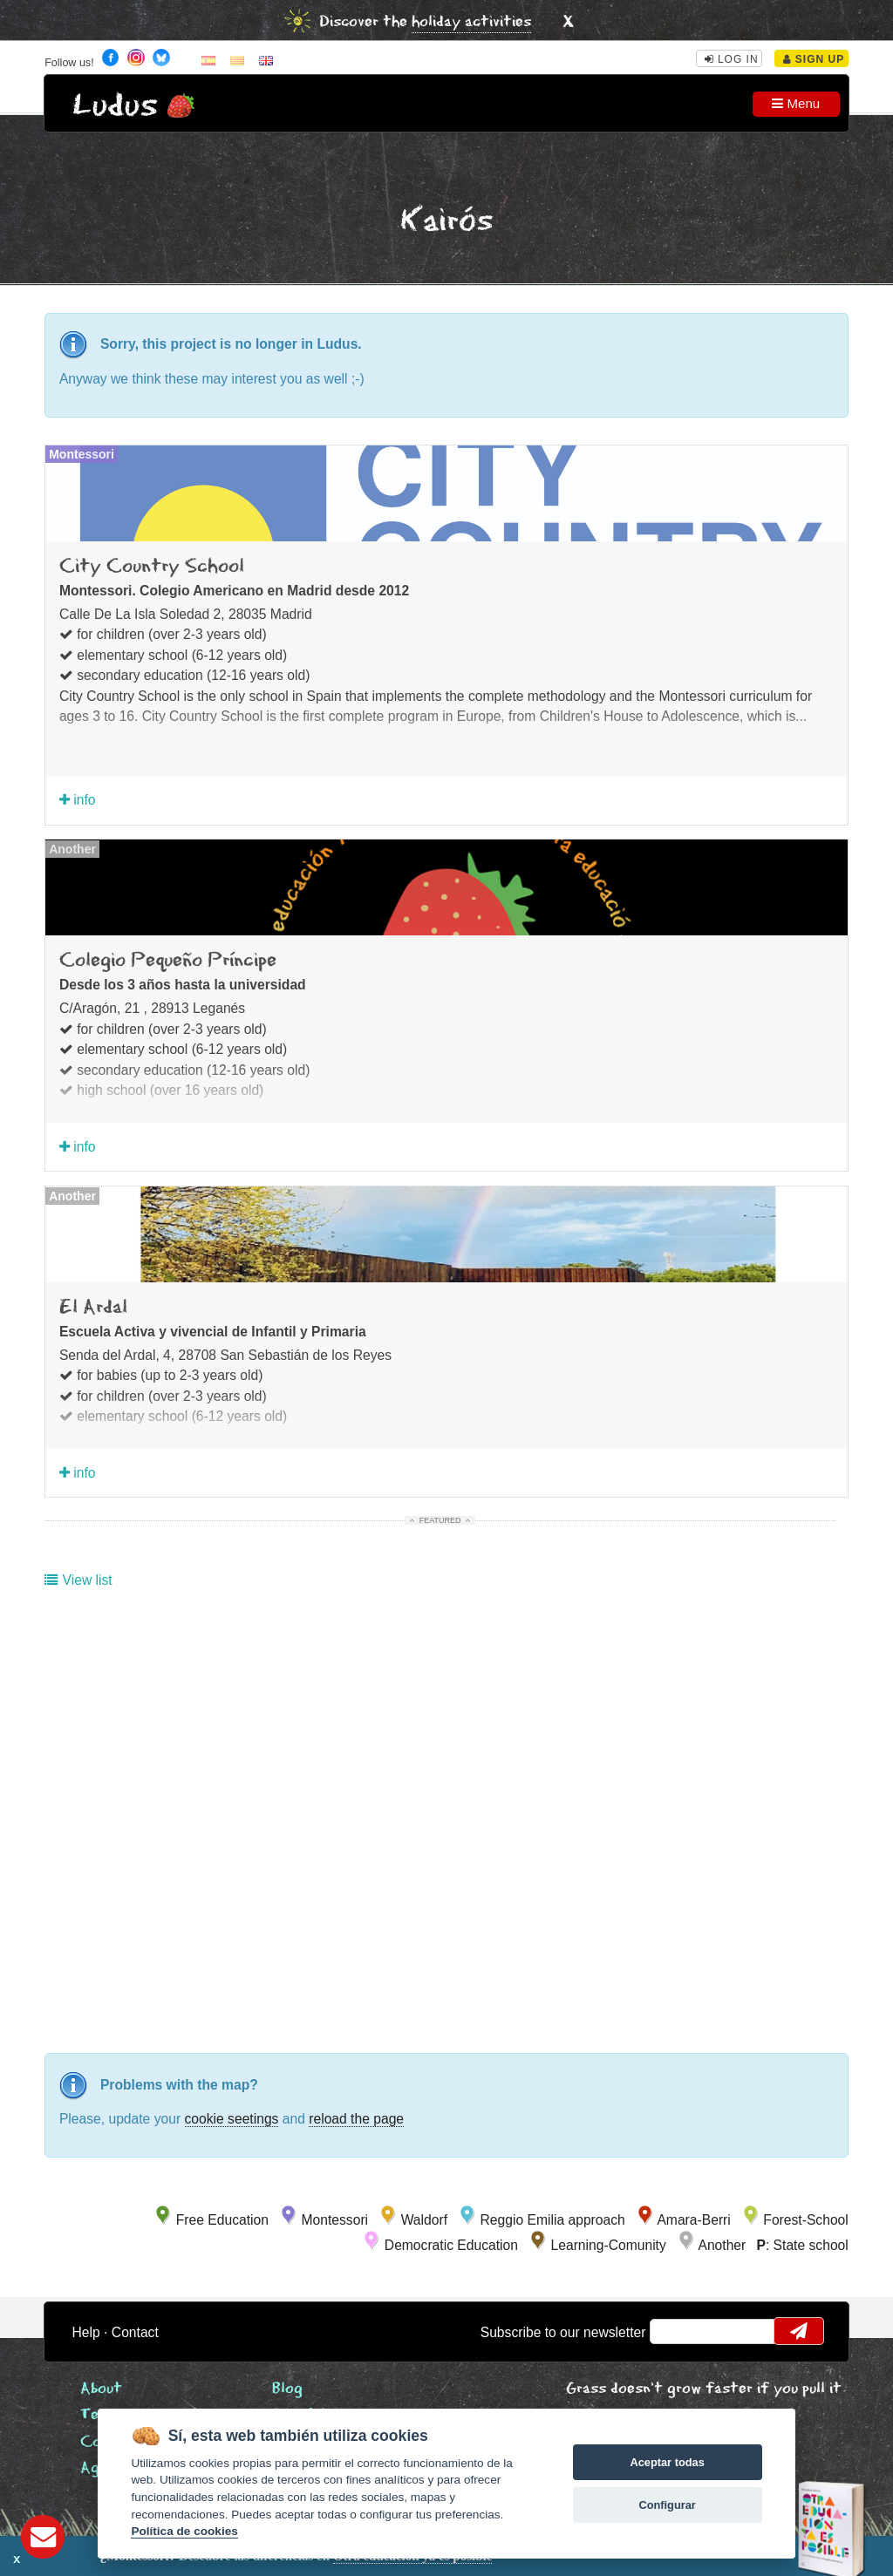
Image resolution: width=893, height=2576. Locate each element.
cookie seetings (232, 2118)
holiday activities (471, 22)
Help (86, 2332)
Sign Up (814, 59)
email (674, 2331)
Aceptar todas (667, 2462)
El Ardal (93, 1307)
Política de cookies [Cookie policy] (184, 2531)
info (77, 799)
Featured (440, 1520)
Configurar (666, 2504)
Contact (135, 2332)
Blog (287, 2389)
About (101, 2389)
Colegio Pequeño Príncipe (167, 960)
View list (78, 1580)
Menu (796, 103)
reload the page (356, 2118)
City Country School (151, 566)
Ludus (115, 106)
